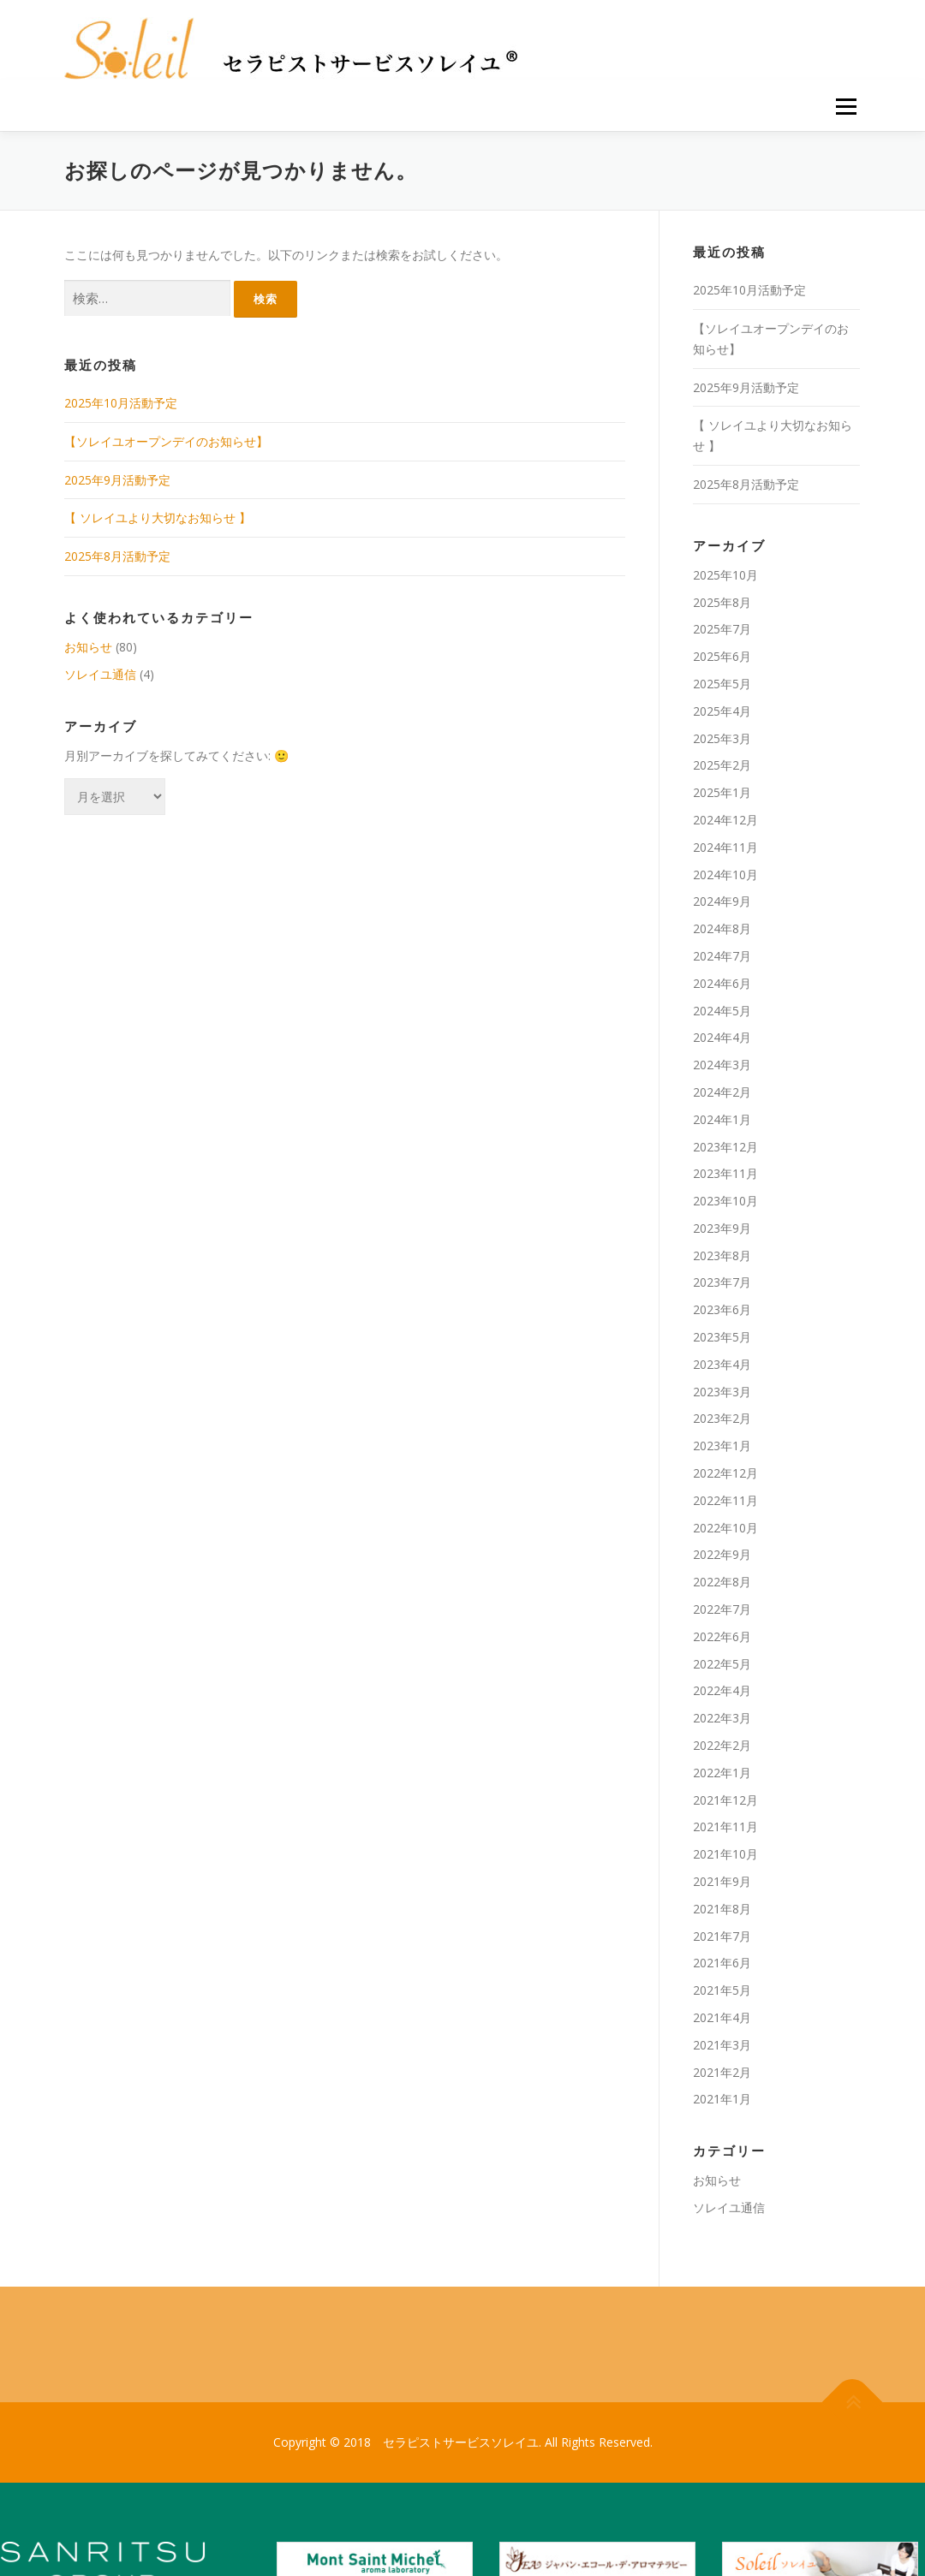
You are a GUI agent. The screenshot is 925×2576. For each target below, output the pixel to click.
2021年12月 (725, 1800)
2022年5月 (722, 1664)
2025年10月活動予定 (120, 403)
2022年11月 (725, 1500)
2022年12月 (725, 1473)
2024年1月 (722, 1119)
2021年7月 (722, 1936)
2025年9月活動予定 (117, 480)
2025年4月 (722, 711)
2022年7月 (722, 1609)
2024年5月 (722, 1010)
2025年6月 (722, 656)
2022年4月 (722, 1690)
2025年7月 (722, 629)
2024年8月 (722, 928)
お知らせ (88, 647)
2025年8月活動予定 (117, 556)
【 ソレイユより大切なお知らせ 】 (157, 517)
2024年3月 (722, 1064)
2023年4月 (722, 1364)
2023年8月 (722, 1255)
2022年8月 (722, 1582)
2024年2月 (722, 1092)
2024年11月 (725, 847)
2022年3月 (722, 1718)
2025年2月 (722, 765)
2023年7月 (722, 1282)
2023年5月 (722, 1337)
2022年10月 (725, 1528)
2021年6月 (722, 1962)
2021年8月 (722, 1909)
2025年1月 (722, 792)
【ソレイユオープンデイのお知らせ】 (166, 441)
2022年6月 (722, 1636)
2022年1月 (722, 1772)
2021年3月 (722, 2045)
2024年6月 (722, 983)
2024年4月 (722, 1037)
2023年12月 (725, 1147)
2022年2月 (722, 1745)
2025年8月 (722, 602)
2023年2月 (722, 1418)
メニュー (846, 106)
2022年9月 (722, 1554)
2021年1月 (722, 2099)
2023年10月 (725, 1201)
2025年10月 (725, 575)
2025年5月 (722, 683)
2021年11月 (725, 1826)
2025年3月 (722, 738)
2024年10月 (725, 874)
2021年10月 (725, 1854)
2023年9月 (722, 1228)
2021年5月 (722, 1990)
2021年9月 (722, 1881)
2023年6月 (722, 1309)
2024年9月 (722, 901)
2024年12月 (725, 820)
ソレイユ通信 (100, 674)
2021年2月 (722, 2072)
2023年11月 (725, 1173)
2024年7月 (722, 956)
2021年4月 (722, 2017)
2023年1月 (722, 1445)
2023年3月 (722, 1391)
